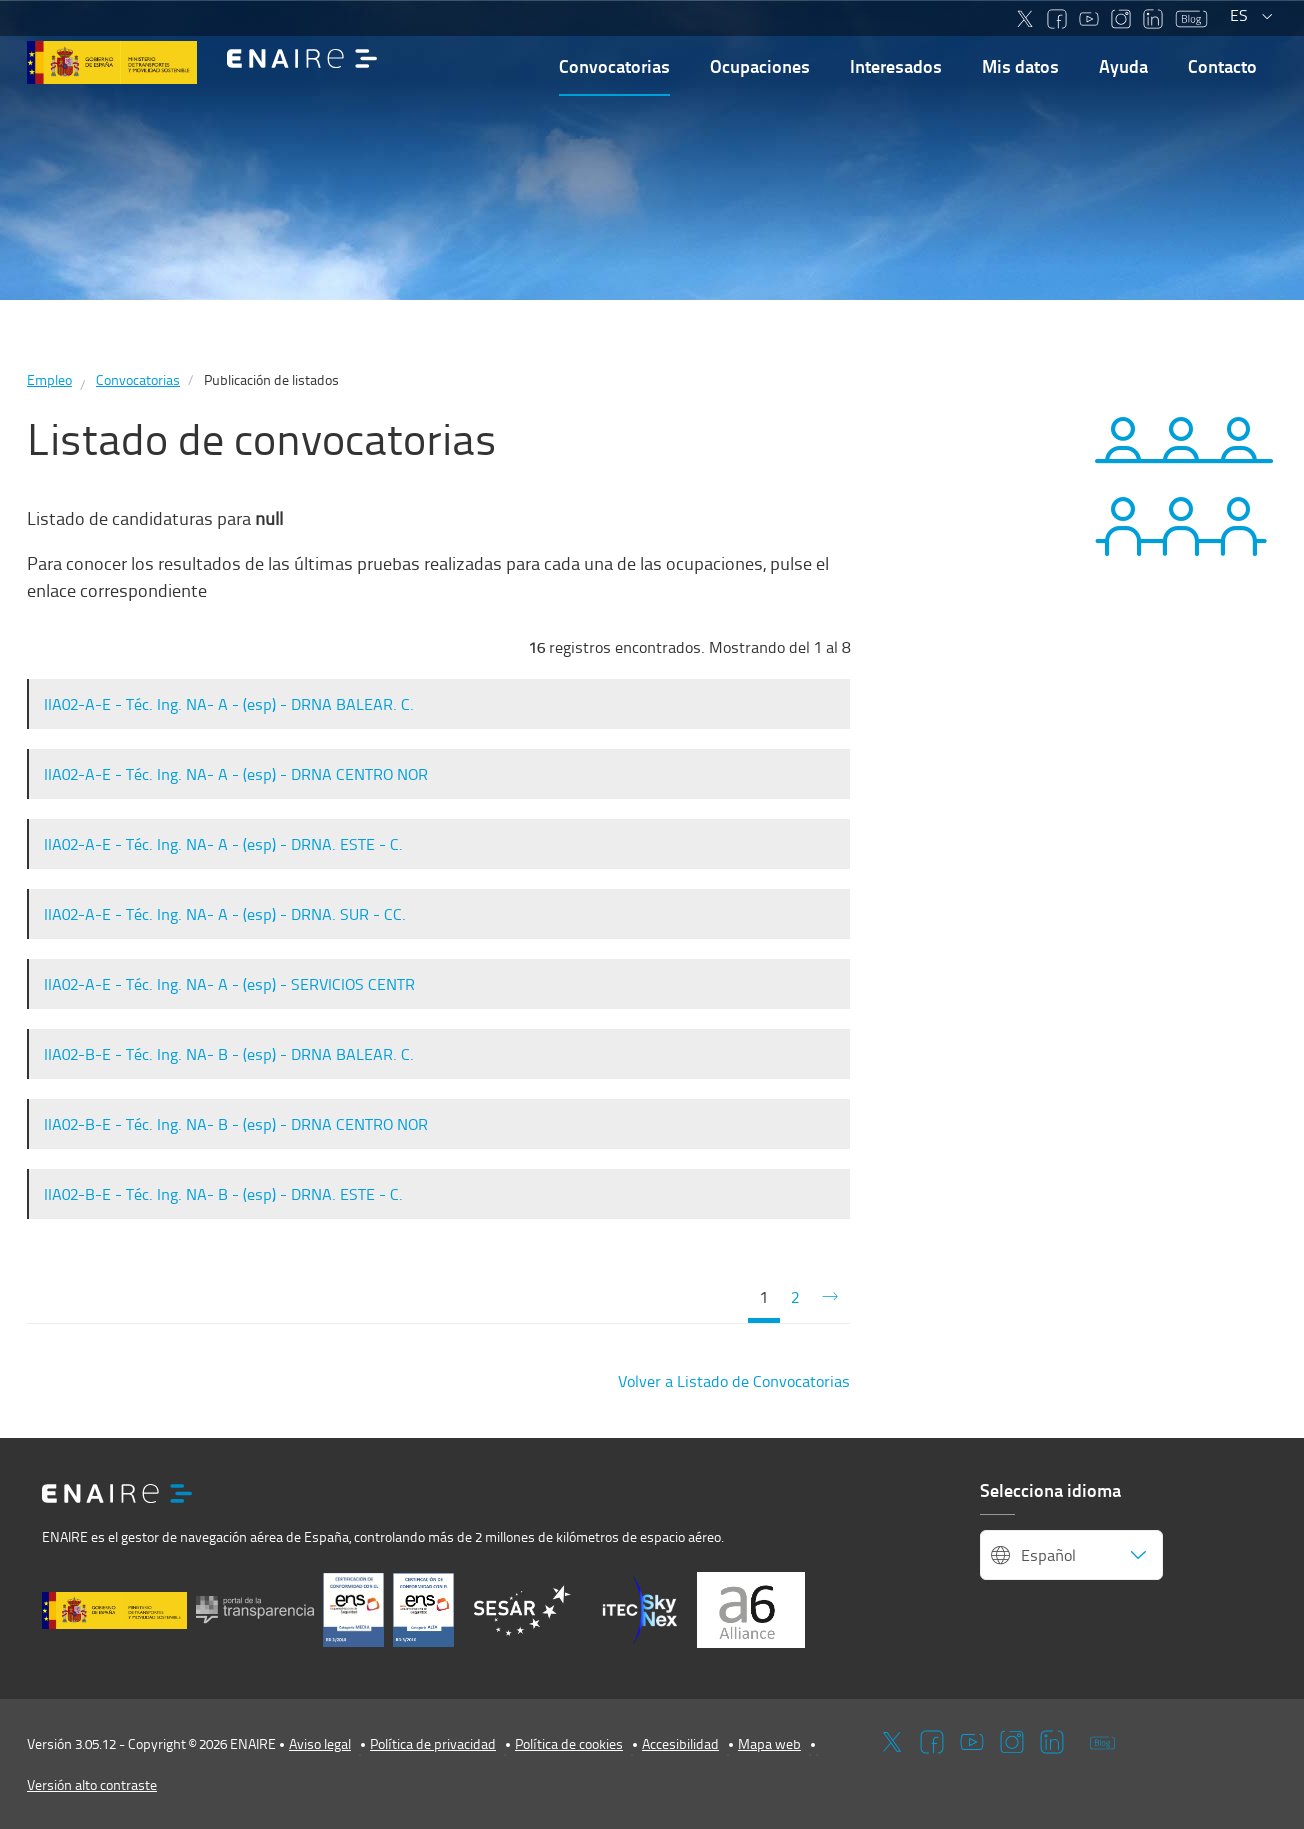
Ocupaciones (760, 66)
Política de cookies (569, 1743)
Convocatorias (614, 66)
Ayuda (1123, 66)
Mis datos (1020, 66)
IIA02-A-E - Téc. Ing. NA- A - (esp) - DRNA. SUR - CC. (225, 914)
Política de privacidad (433, 1743)
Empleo (49, 379)
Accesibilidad (680, 1743)
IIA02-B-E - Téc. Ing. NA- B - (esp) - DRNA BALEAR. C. (229, 1054)
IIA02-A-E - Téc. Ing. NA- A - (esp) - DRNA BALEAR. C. (229, 704)
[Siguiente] (830, 1297)
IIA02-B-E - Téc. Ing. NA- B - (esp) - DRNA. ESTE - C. (223, 1194)
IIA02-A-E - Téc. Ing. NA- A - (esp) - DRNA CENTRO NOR (236, 774)
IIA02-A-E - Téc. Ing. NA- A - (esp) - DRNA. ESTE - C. (223, 844)
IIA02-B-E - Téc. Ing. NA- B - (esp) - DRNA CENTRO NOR (236, 1124)
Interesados (896, 66)
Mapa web (769, 1743)
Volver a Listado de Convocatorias (734, 1381)
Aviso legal (320, 1743)
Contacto (1222, 66)
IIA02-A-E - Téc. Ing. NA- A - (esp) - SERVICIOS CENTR (229, 984)
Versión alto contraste (92, 1784)
